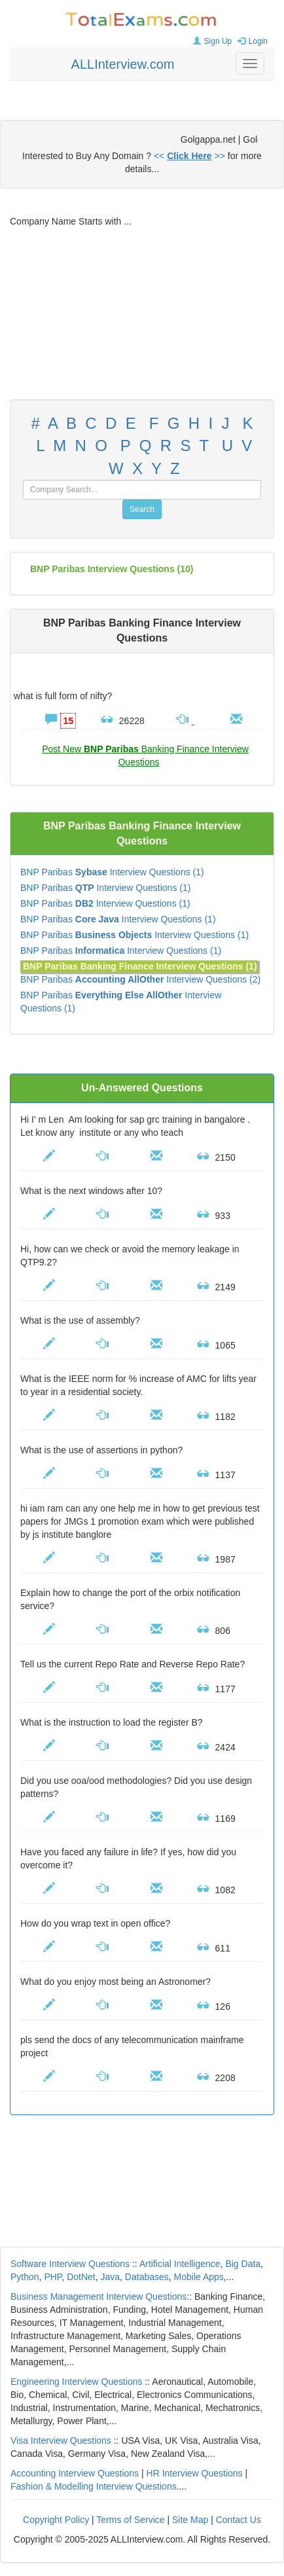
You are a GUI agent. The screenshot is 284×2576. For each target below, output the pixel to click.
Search (142, 509)
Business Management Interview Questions (98, 2296)
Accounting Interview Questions (74, 2473)
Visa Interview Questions (60, 2440)
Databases (147, 2277)
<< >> (189, 156)
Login (251, 41)
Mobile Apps (199, 2277)
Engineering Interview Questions (76, 2381)
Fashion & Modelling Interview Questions (93, 2486)
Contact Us (238, 2519)
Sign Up (211, 41)
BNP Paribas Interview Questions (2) (140, 979)
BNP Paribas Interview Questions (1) (112, 872)
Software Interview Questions (70, 2264)
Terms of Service (130, 2519)
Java (110, 2277)
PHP (53, 2277)
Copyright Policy (56, 2519)
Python (24, 2277)
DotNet (81, 2277)
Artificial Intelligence (180, 2264)
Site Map (190, 2519)
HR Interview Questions (195, 2473)
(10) (112, 569)
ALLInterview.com (123, 64)
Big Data (242, 2264)
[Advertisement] (142, 313)
